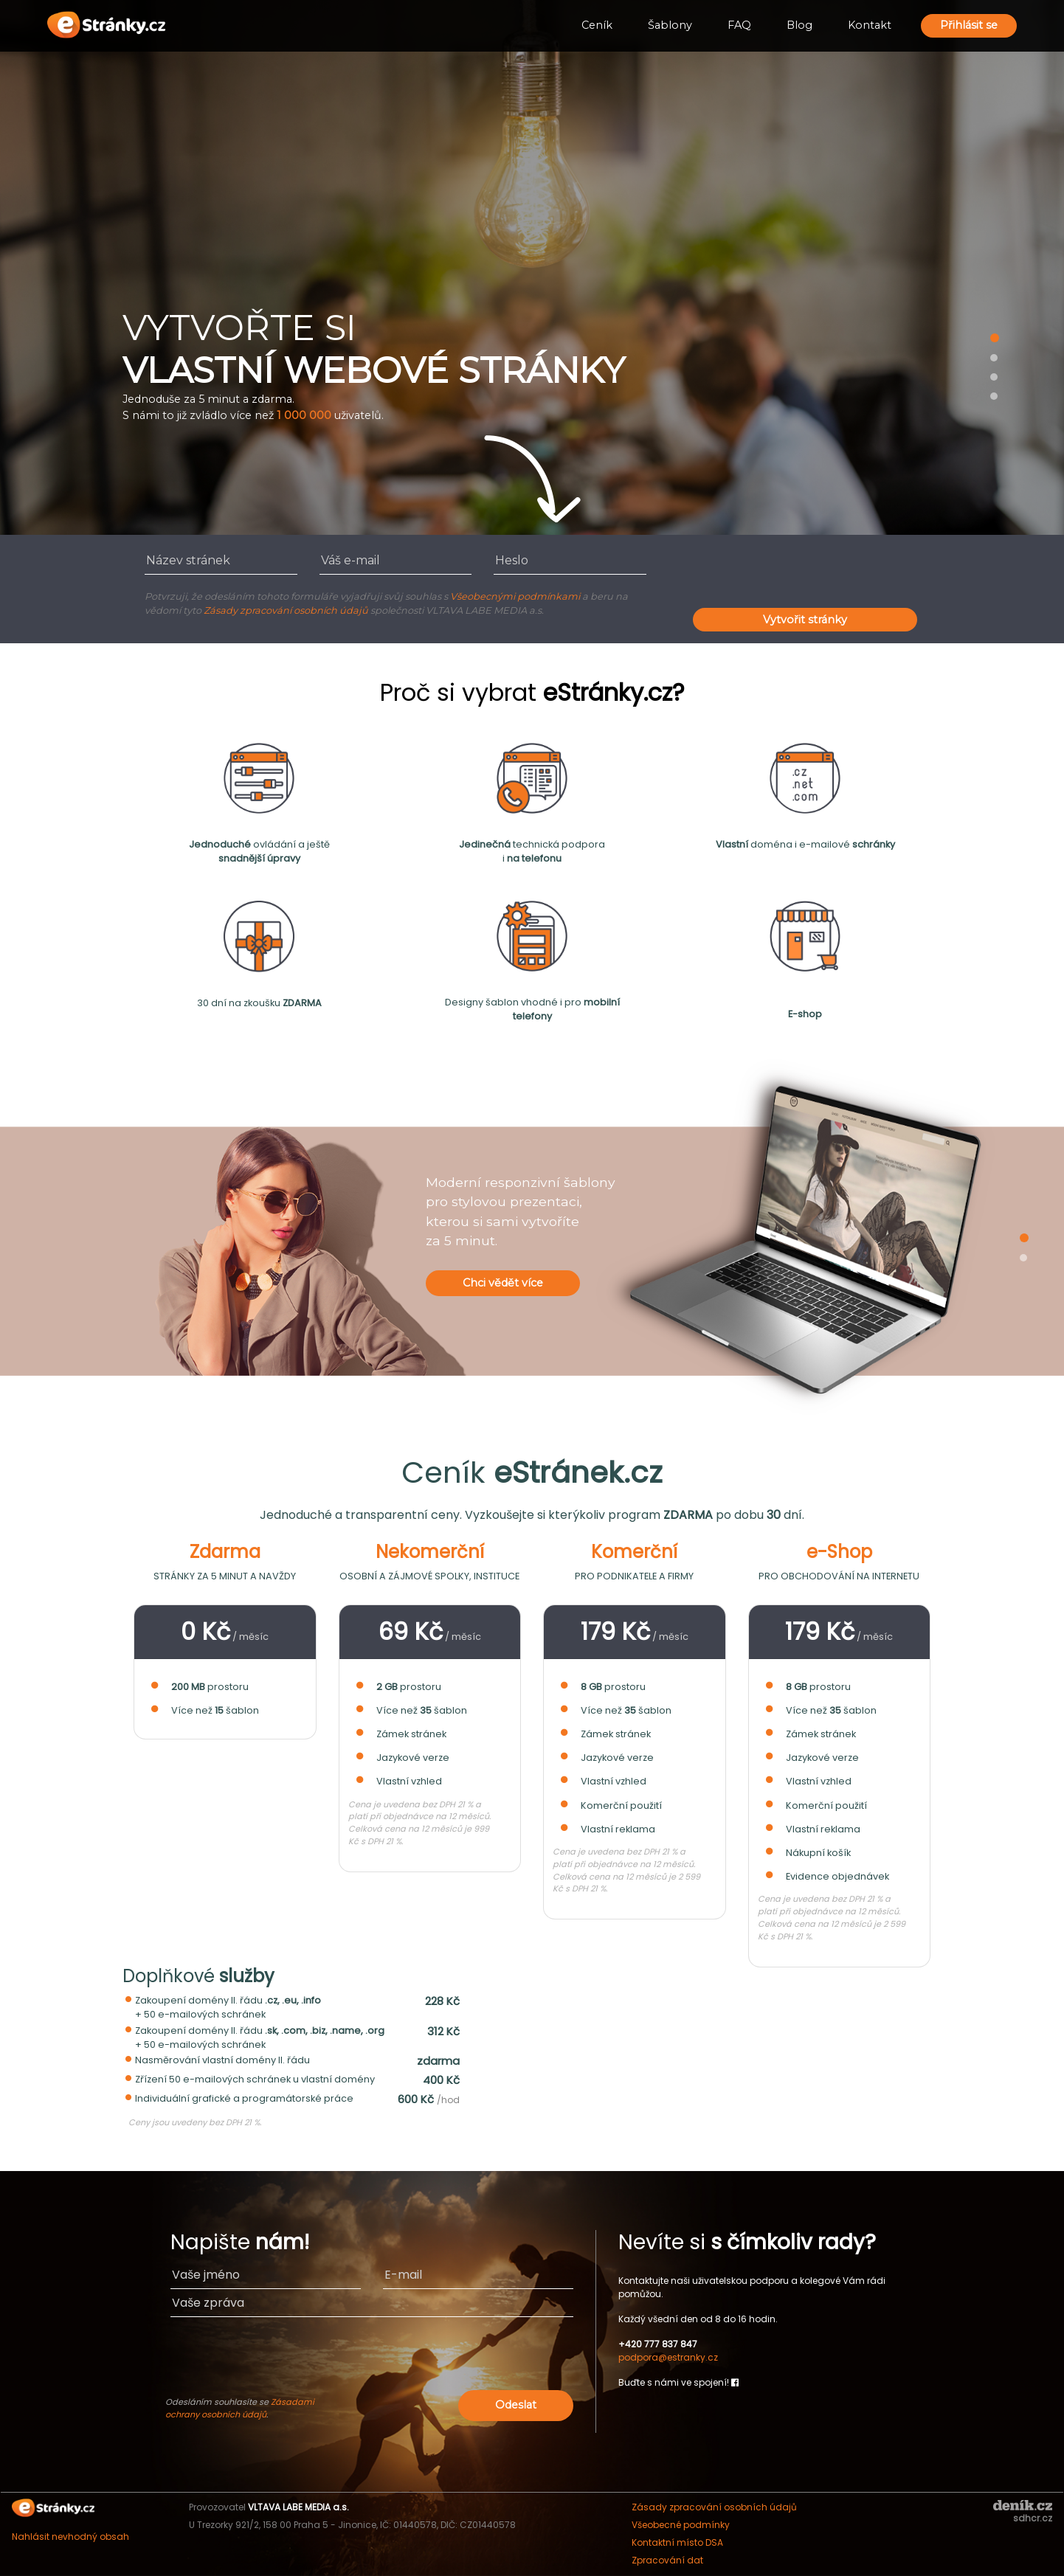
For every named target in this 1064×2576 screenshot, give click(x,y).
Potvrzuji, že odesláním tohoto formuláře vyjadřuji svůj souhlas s (297, 596)
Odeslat (515, 2404)
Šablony (670, 25)
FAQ (739, 25)
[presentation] (805, 575)
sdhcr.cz (1032, 2518)
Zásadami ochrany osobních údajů (239, 2408)
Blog (799, 25)
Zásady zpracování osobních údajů (286, 610)
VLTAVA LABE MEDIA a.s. (298, 2507)
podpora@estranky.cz (668, 2357)
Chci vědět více (503, 1282)
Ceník (596, 25)
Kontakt (869, 25)
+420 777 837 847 (657, 2344)
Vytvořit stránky (805, 619)
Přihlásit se (969, 25)
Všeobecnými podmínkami (515, 596)
